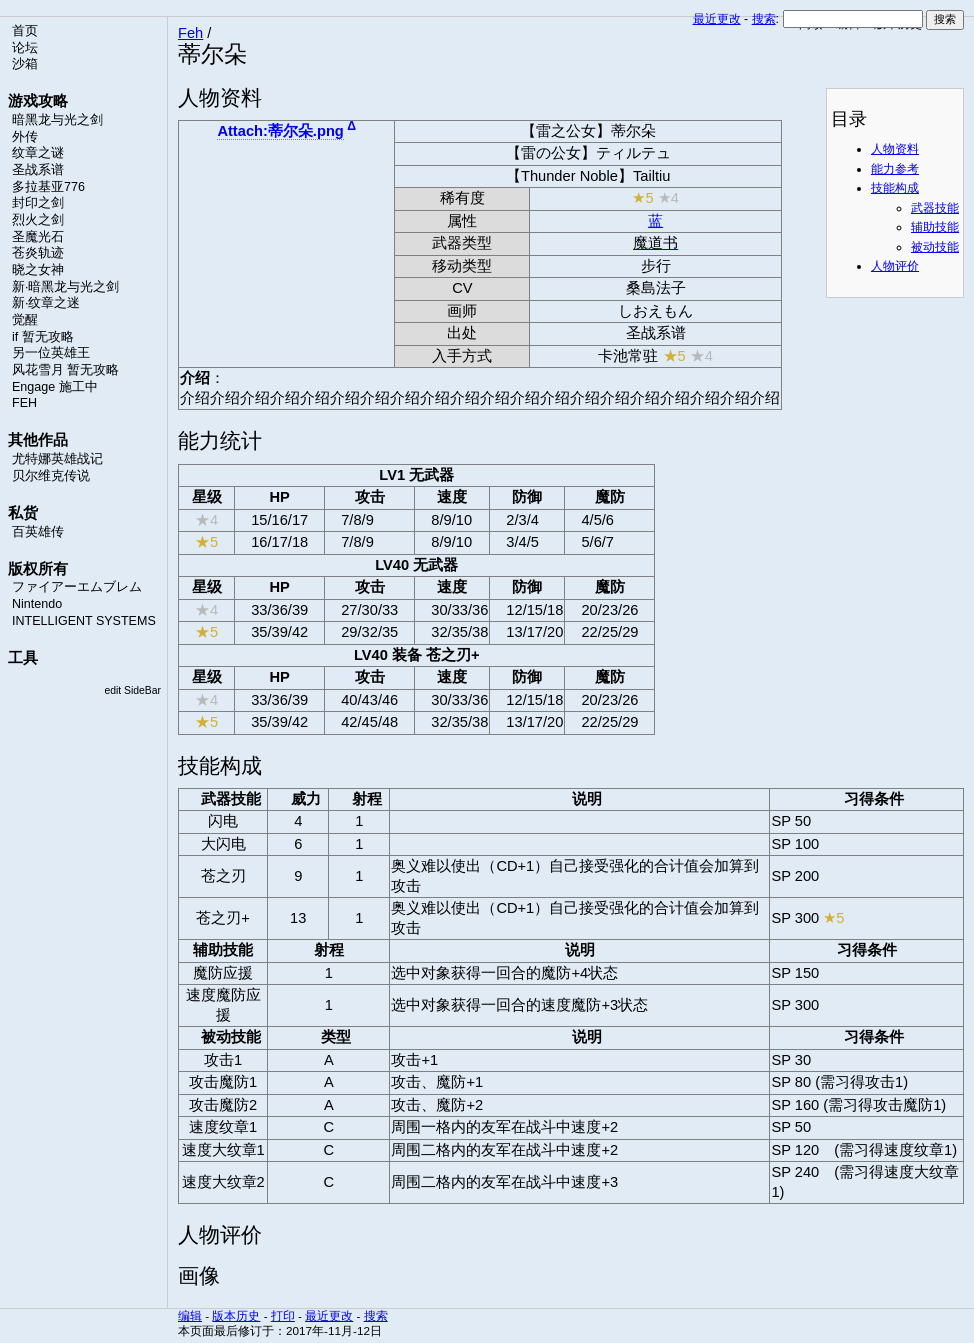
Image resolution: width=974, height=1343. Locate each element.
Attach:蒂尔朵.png (280, 131)
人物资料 (895, 149)
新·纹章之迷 (46, 303)
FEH (24, 403)
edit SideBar (132, 690)
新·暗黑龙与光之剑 (65, 287)
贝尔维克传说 (51, 476)
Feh (190, 33)
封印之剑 (38, 203)
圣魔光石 (38, 237)
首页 (25, 31)
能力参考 (895, 169)
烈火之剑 (38, 220)
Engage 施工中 (55, 387)
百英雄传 (38, 532)
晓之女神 (38, 270)
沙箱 (25, 64)
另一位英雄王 (51, 353)
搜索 (764, 19)
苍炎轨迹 (38, 253)
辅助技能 (935, 227)
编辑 (190, 1315)
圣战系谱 (38, 170)
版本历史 (236, 1315)
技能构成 (895, 188)
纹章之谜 (38, 153)
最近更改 (717, 19)
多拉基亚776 (48, 187)
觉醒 (25, 320)
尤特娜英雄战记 (57, 459)
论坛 (25, 48)
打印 (283, 1315)
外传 (25, 137)
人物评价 (895, 266)
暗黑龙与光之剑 (57, 120)
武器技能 (935, 208)
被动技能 (935, 247)
